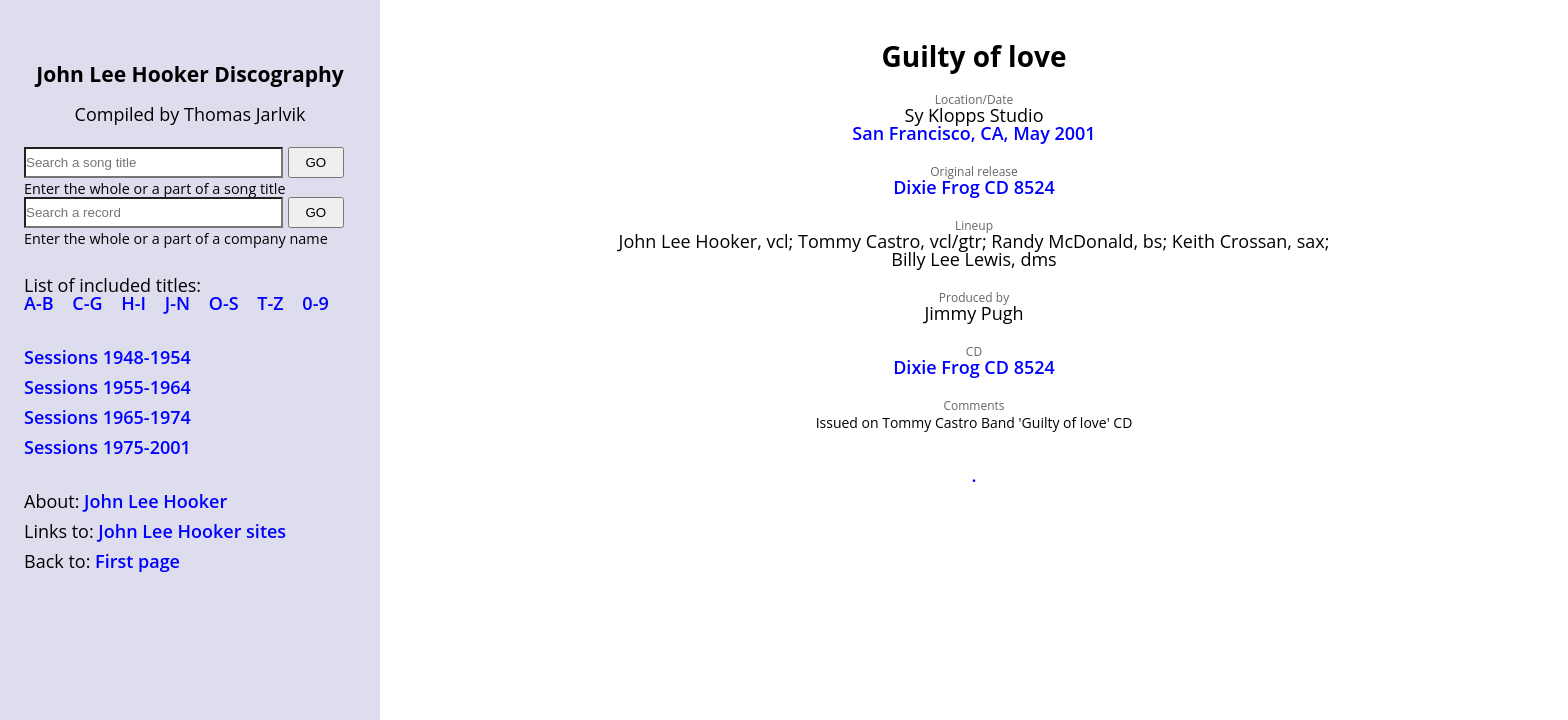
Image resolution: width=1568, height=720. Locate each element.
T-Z (270, 303)
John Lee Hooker (155, 501)
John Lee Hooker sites (192, 531)
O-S (224, 303)
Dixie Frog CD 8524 (974, 187)
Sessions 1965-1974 (107, 417)
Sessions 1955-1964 (107, 387)
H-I (133, 303)
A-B (39, 303)
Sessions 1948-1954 (107, 357)
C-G (87, 303)
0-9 (315, 303)
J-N (177, 303)
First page (137, 561)
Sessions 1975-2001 (107, 447)
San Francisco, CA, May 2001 (973, 133)
